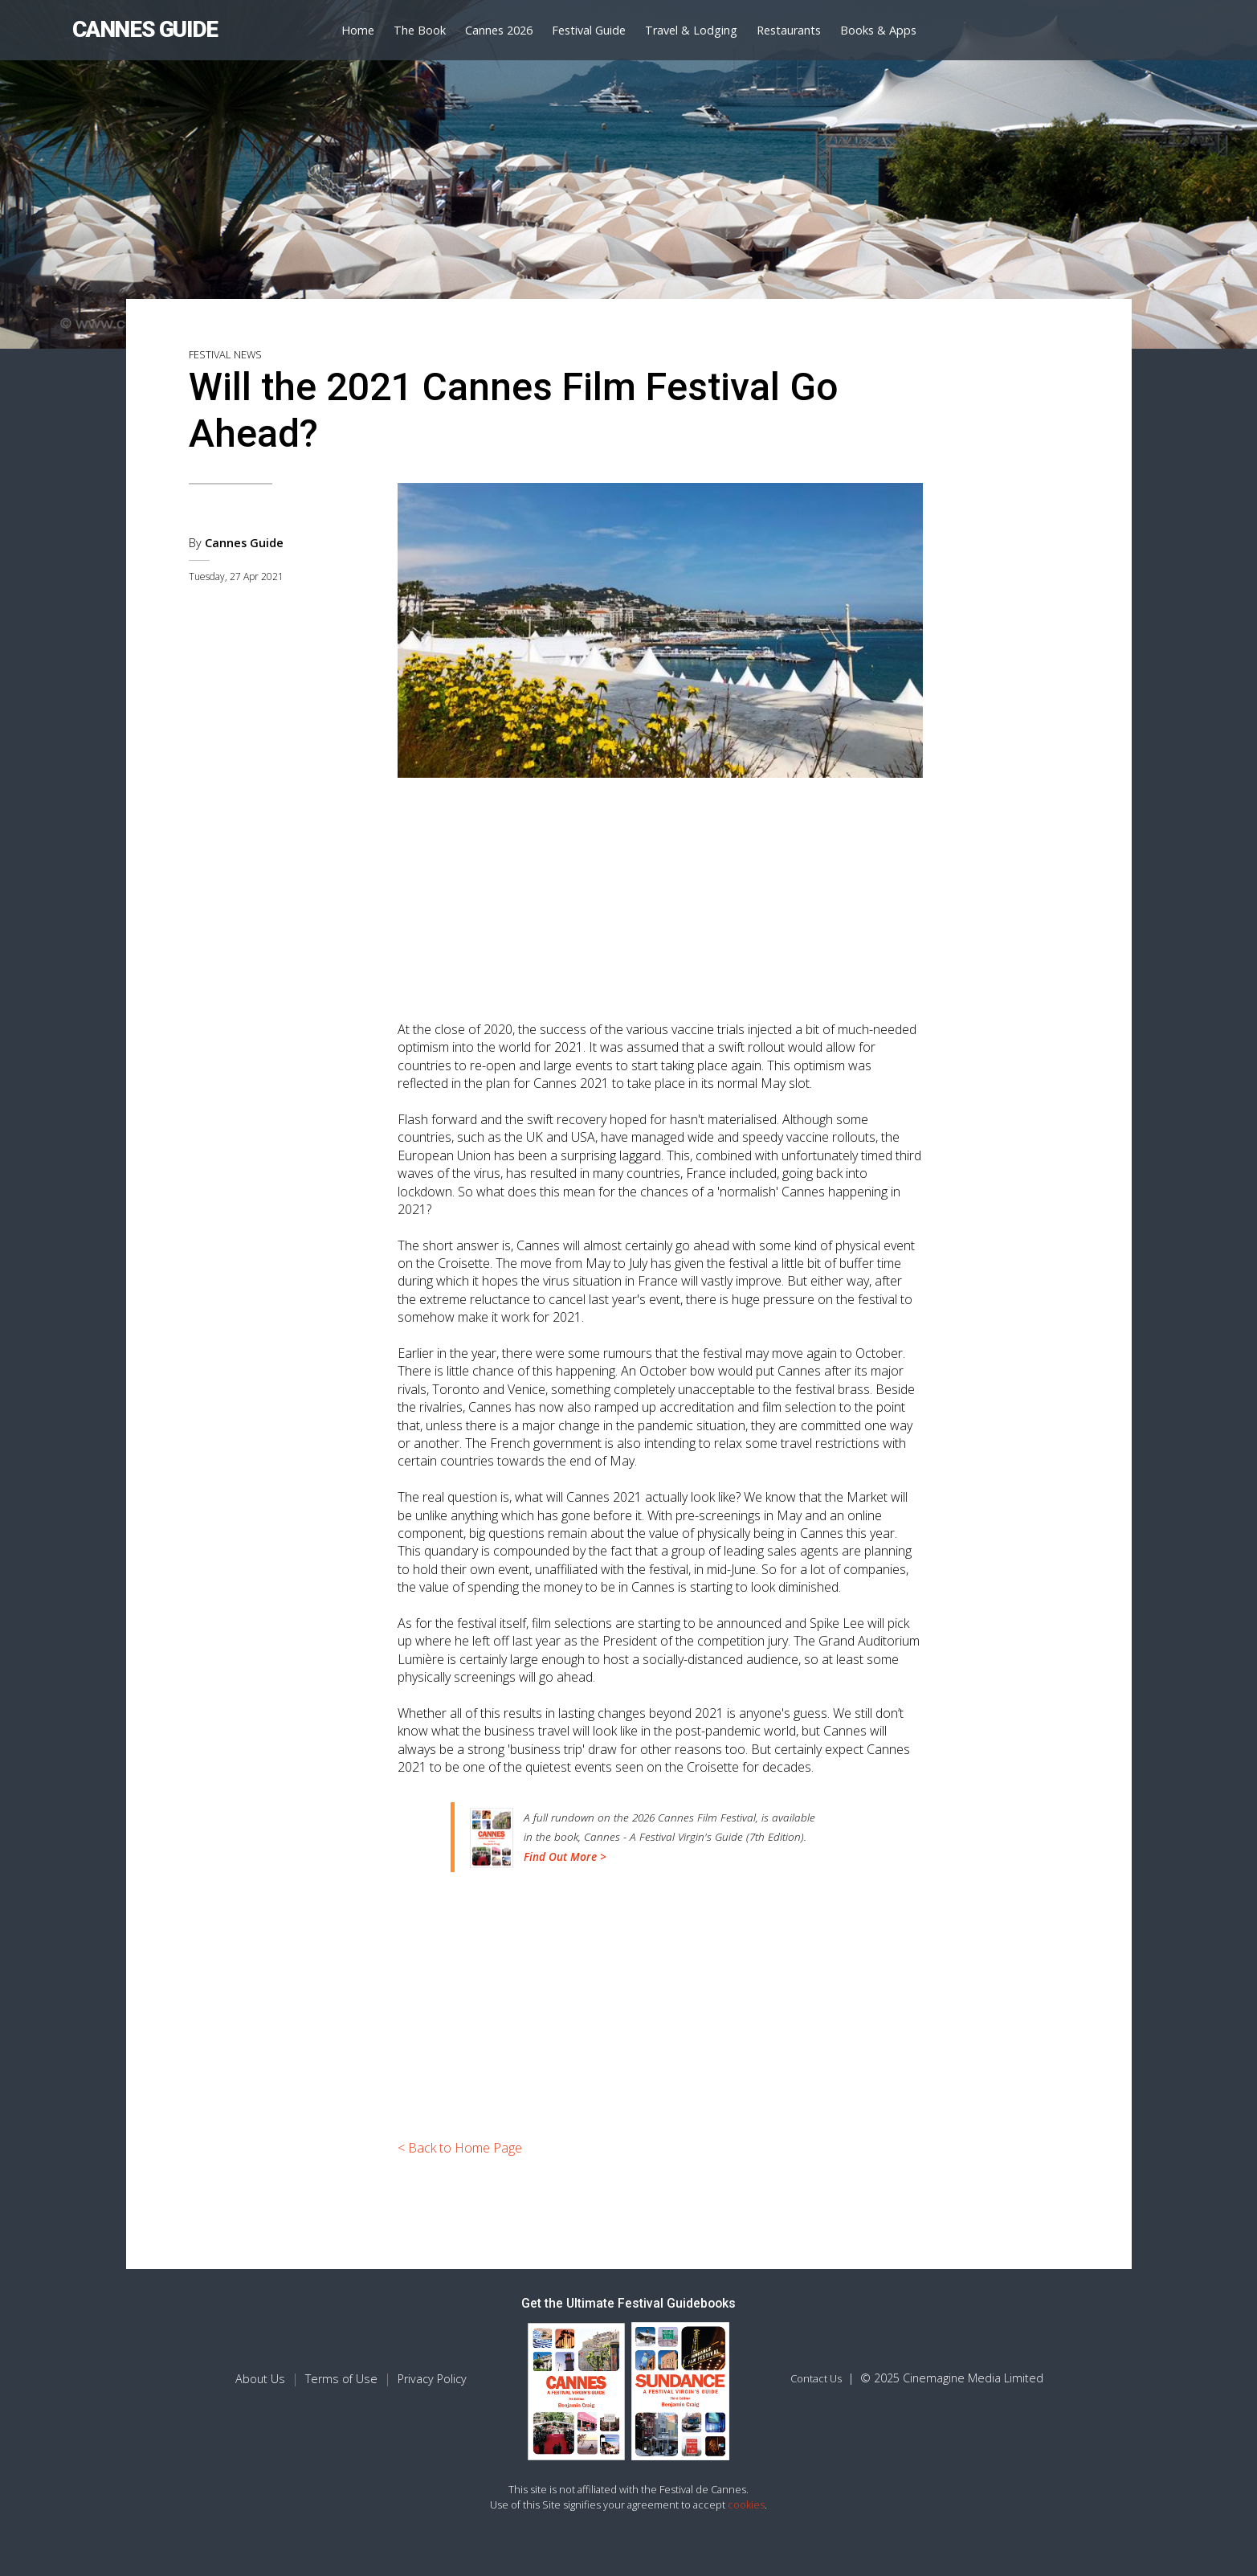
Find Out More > (565, 1856)
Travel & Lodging (691, 30)
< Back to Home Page (460, 2148)
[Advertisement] (660, 891)
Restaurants (789, 30)
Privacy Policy (432, 2378)
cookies (746, 2504)
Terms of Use (341, 2378)
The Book (420, 30)
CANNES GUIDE (145, 29)
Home (357, 30)
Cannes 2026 (499, 30)
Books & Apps (878, 30)
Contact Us (816, 2378)
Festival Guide (589, 30)
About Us (260, 2378)
